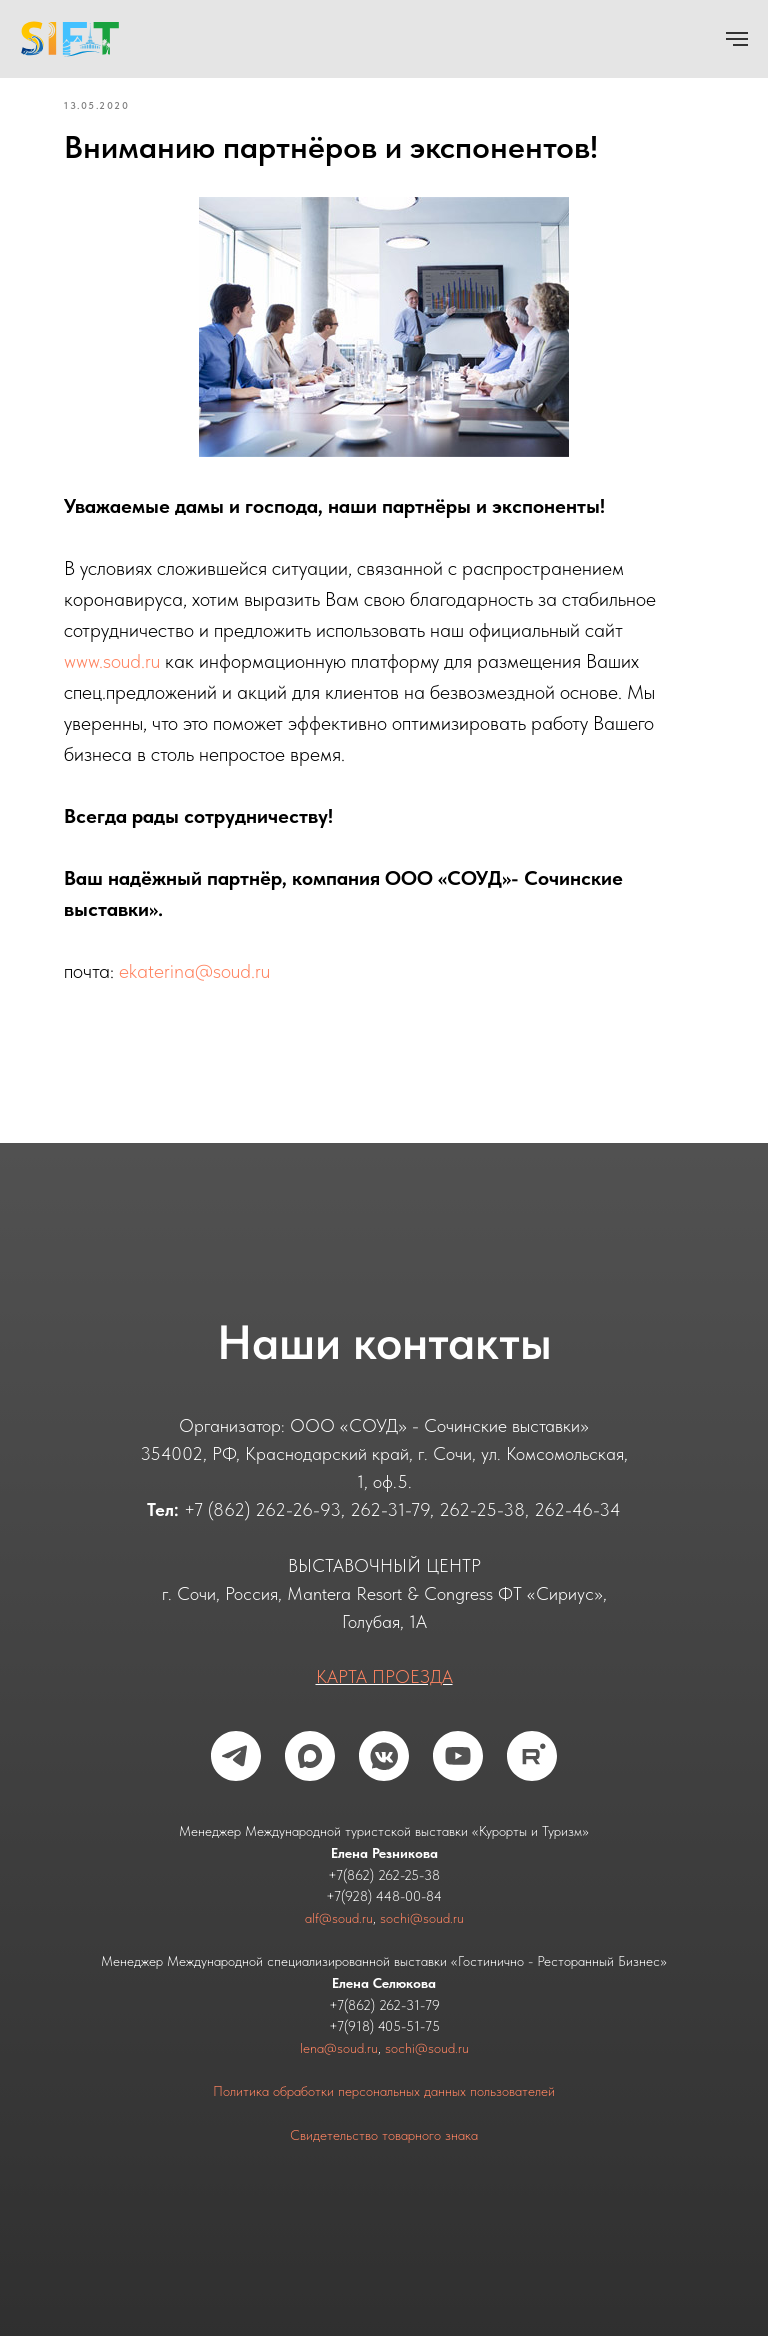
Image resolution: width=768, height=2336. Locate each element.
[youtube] (458, 1756)
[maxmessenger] (310, 1756)
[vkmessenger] (384, 1756)
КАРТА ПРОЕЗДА (384, 1676)
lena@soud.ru (339, 2048)
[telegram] (236, 1756)
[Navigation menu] (737, 39)
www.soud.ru (112, 661)
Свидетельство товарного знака (384, 2135)
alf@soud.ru (339, 1918)
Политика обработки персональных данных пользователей (384, 2091)
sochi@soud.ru (422, 1918)
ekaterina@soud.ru (194, 971)
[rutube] (532, 1756)
